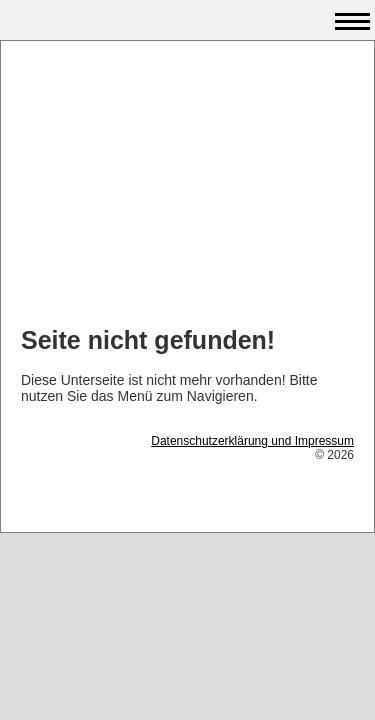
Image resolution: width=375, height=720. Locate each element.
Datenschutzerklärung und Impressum (252, 441)
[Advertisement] (187, 186)
